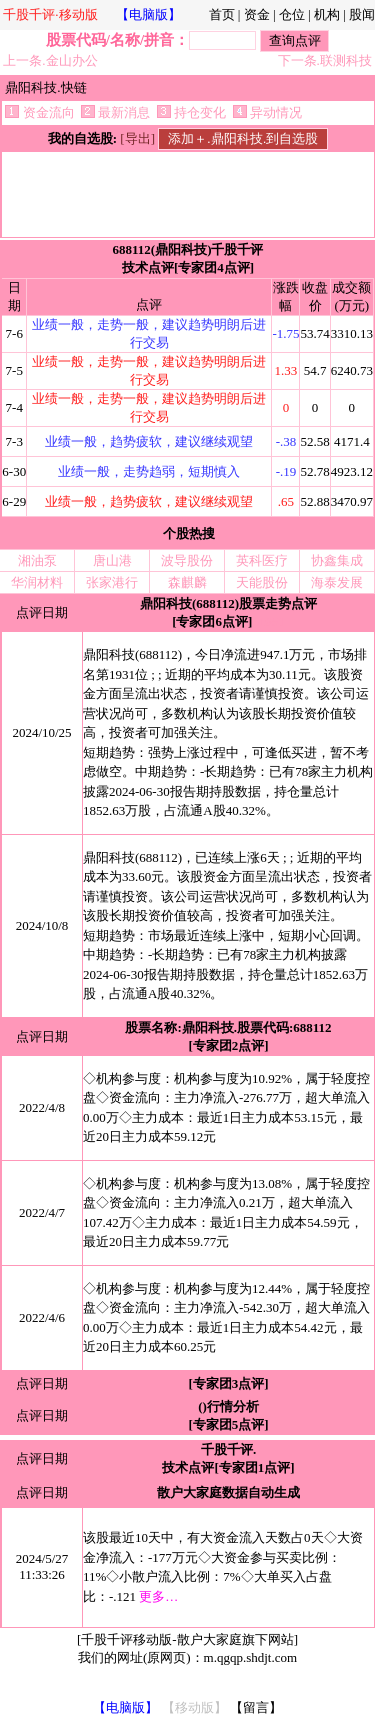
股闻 (362, 14)
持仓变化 (191, 112)
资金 (257, 14)
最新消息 (115, 112)
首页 (222, 14)
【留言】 (256, 1707)
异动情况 (267, 112)
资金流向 (39, 112)
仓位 (292, 14)
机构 (327, 14)
